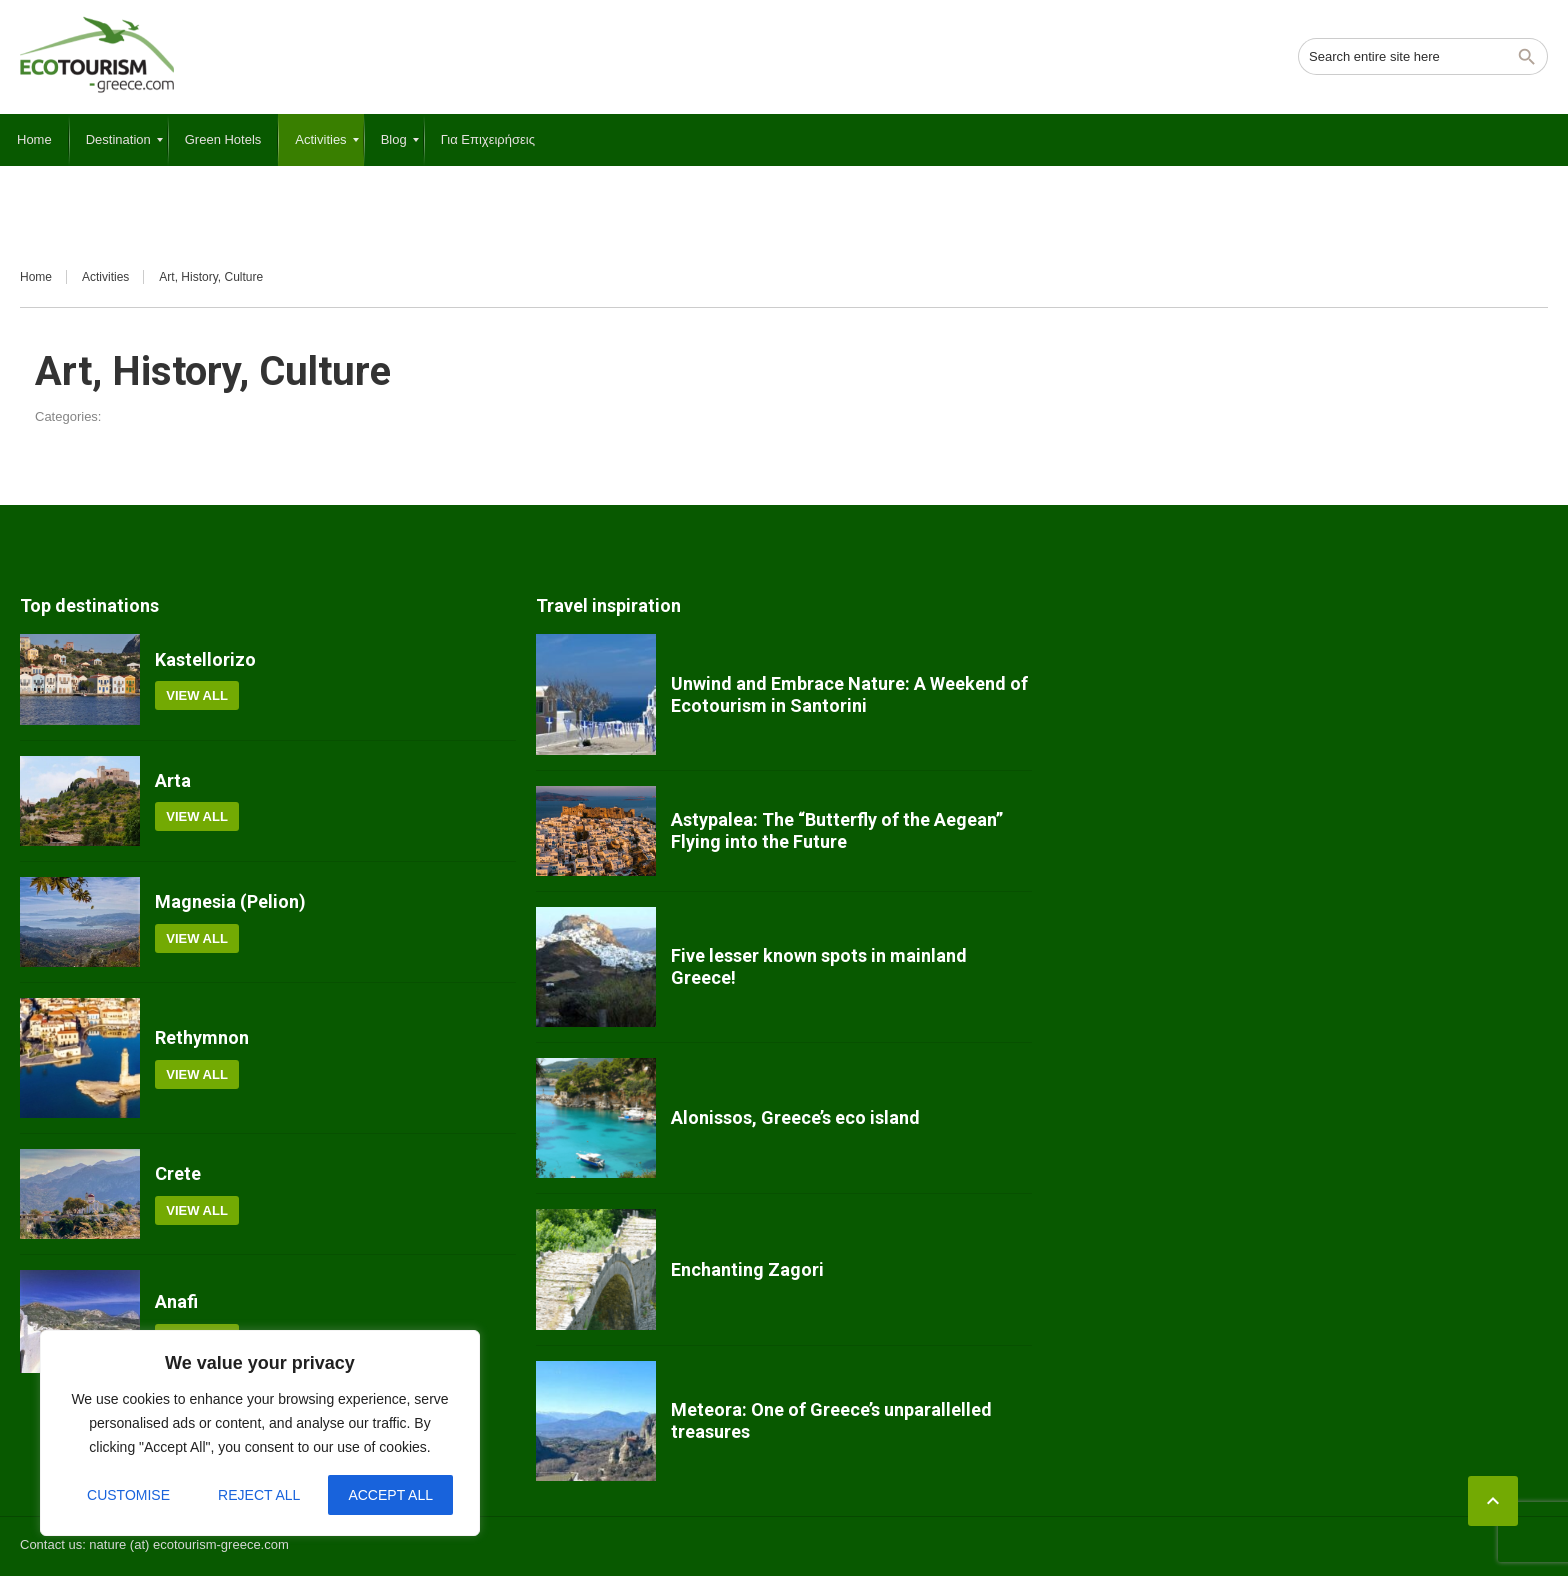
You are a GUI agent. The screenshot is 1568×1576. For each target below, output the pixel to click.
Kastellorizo (205, 659)
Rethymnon (202, 1037)
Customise (128, 1495)
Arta (173, 780)
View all (197, 695)
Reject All (259, 1495)
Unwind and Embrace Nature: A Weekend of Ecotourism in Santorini (849, 694)
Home (36, 277)
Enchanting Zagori (747, 1269)
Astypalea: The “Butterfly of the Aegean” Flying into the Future (837, 830)
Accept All (390, 1495)
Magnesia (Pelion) (230, 901)
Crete (178, 1173)
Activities (105, 277)
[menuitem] (34, 140)
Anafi (176, 1301)
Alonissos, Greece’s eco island (795, 1117)
